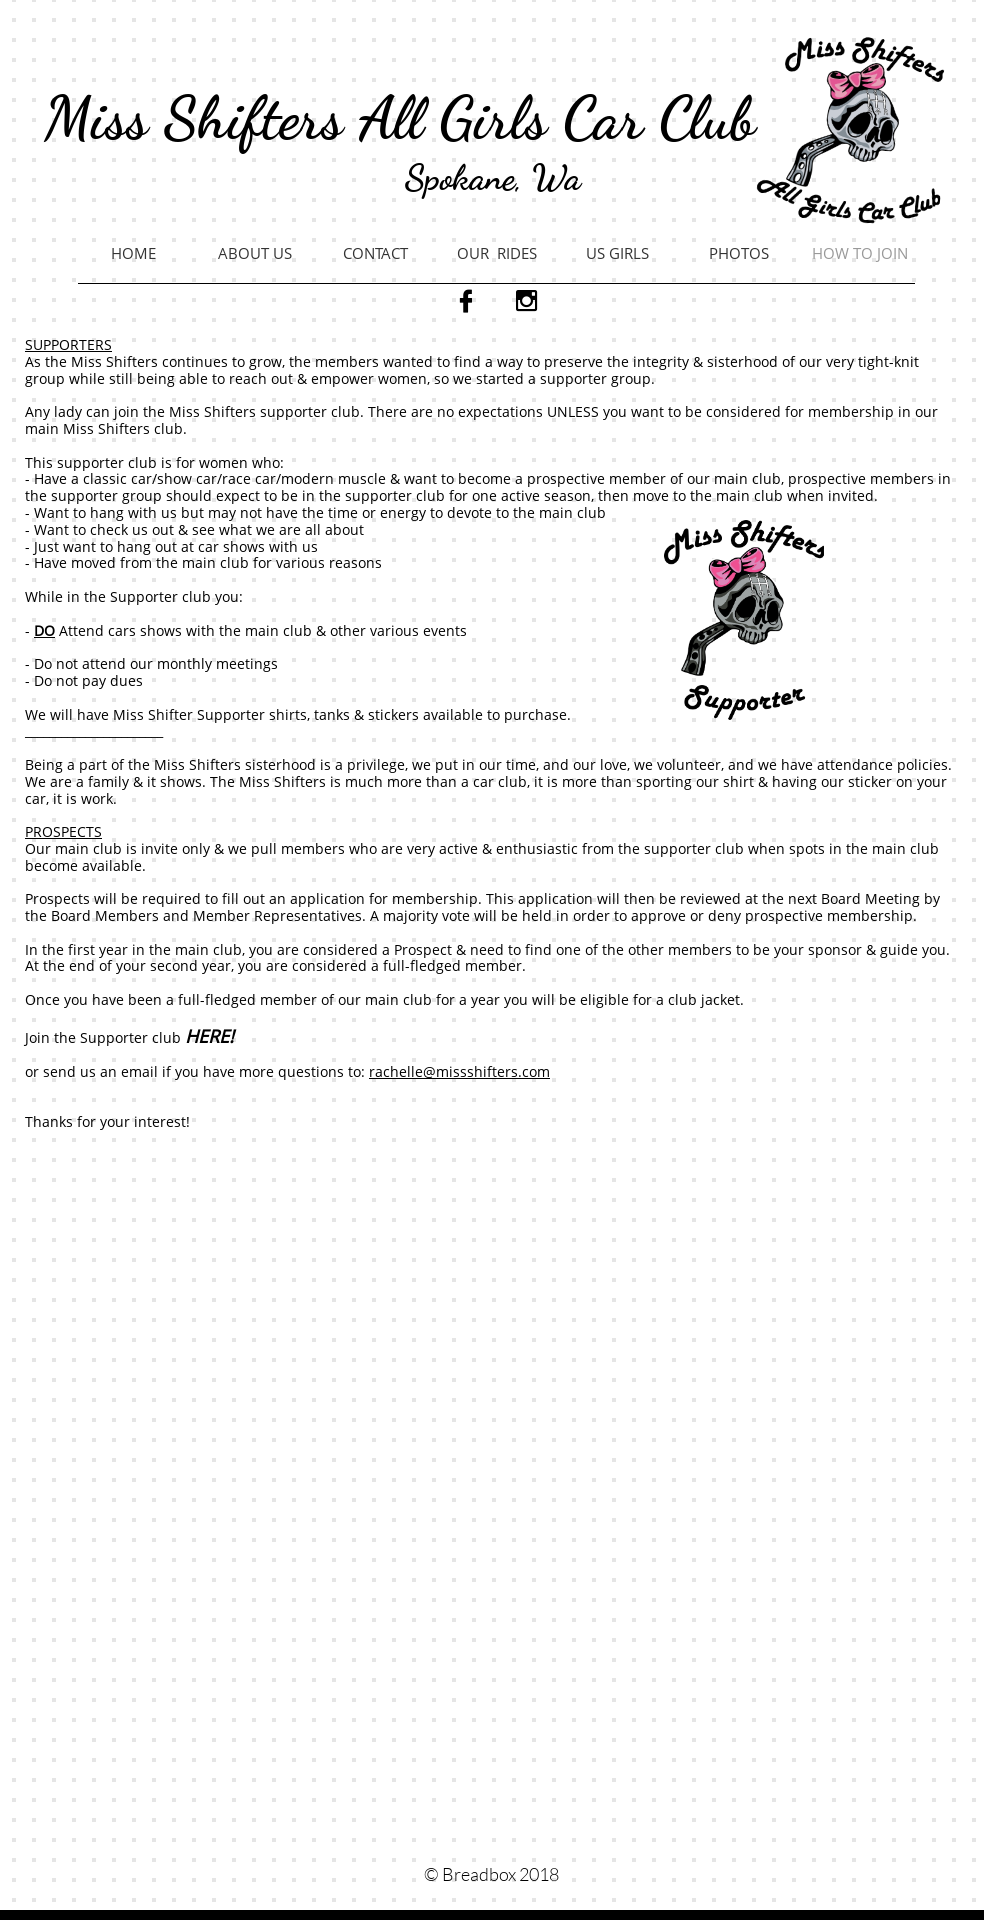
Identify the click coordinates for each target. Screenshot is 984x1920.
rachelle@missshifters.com (459, 1071)
